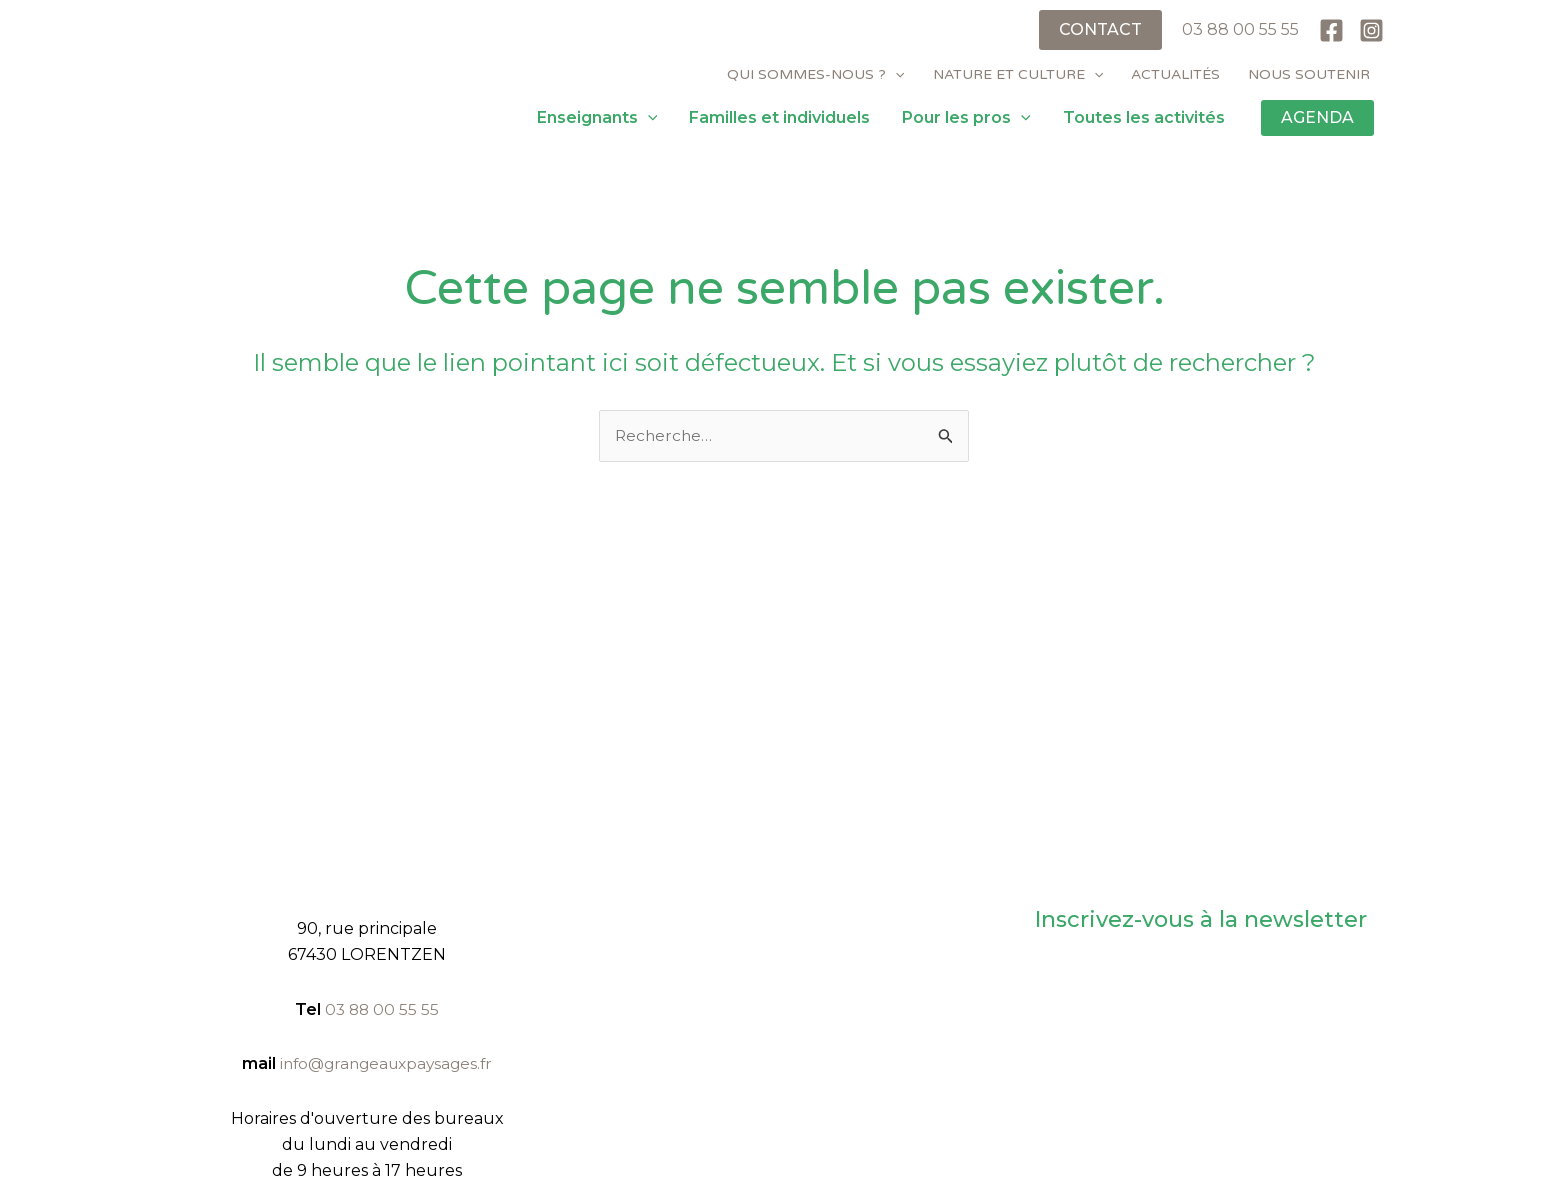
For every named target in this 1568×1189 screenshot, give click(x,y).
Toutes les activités (1144, 117)
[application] (895, 75)
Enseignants (597, 118)
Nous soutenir (1309, 74)
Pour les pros (966, 118)
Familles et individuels (779, 117)
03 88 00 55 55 (1240, 29)
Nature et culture (1018, 75)
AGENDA (1317, 117)
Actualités (1175, 74)
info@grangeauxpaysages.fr (386, 1063)
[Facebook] (1331, 30)
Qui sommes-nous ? (815, 75)
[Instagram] (1371, 30)
